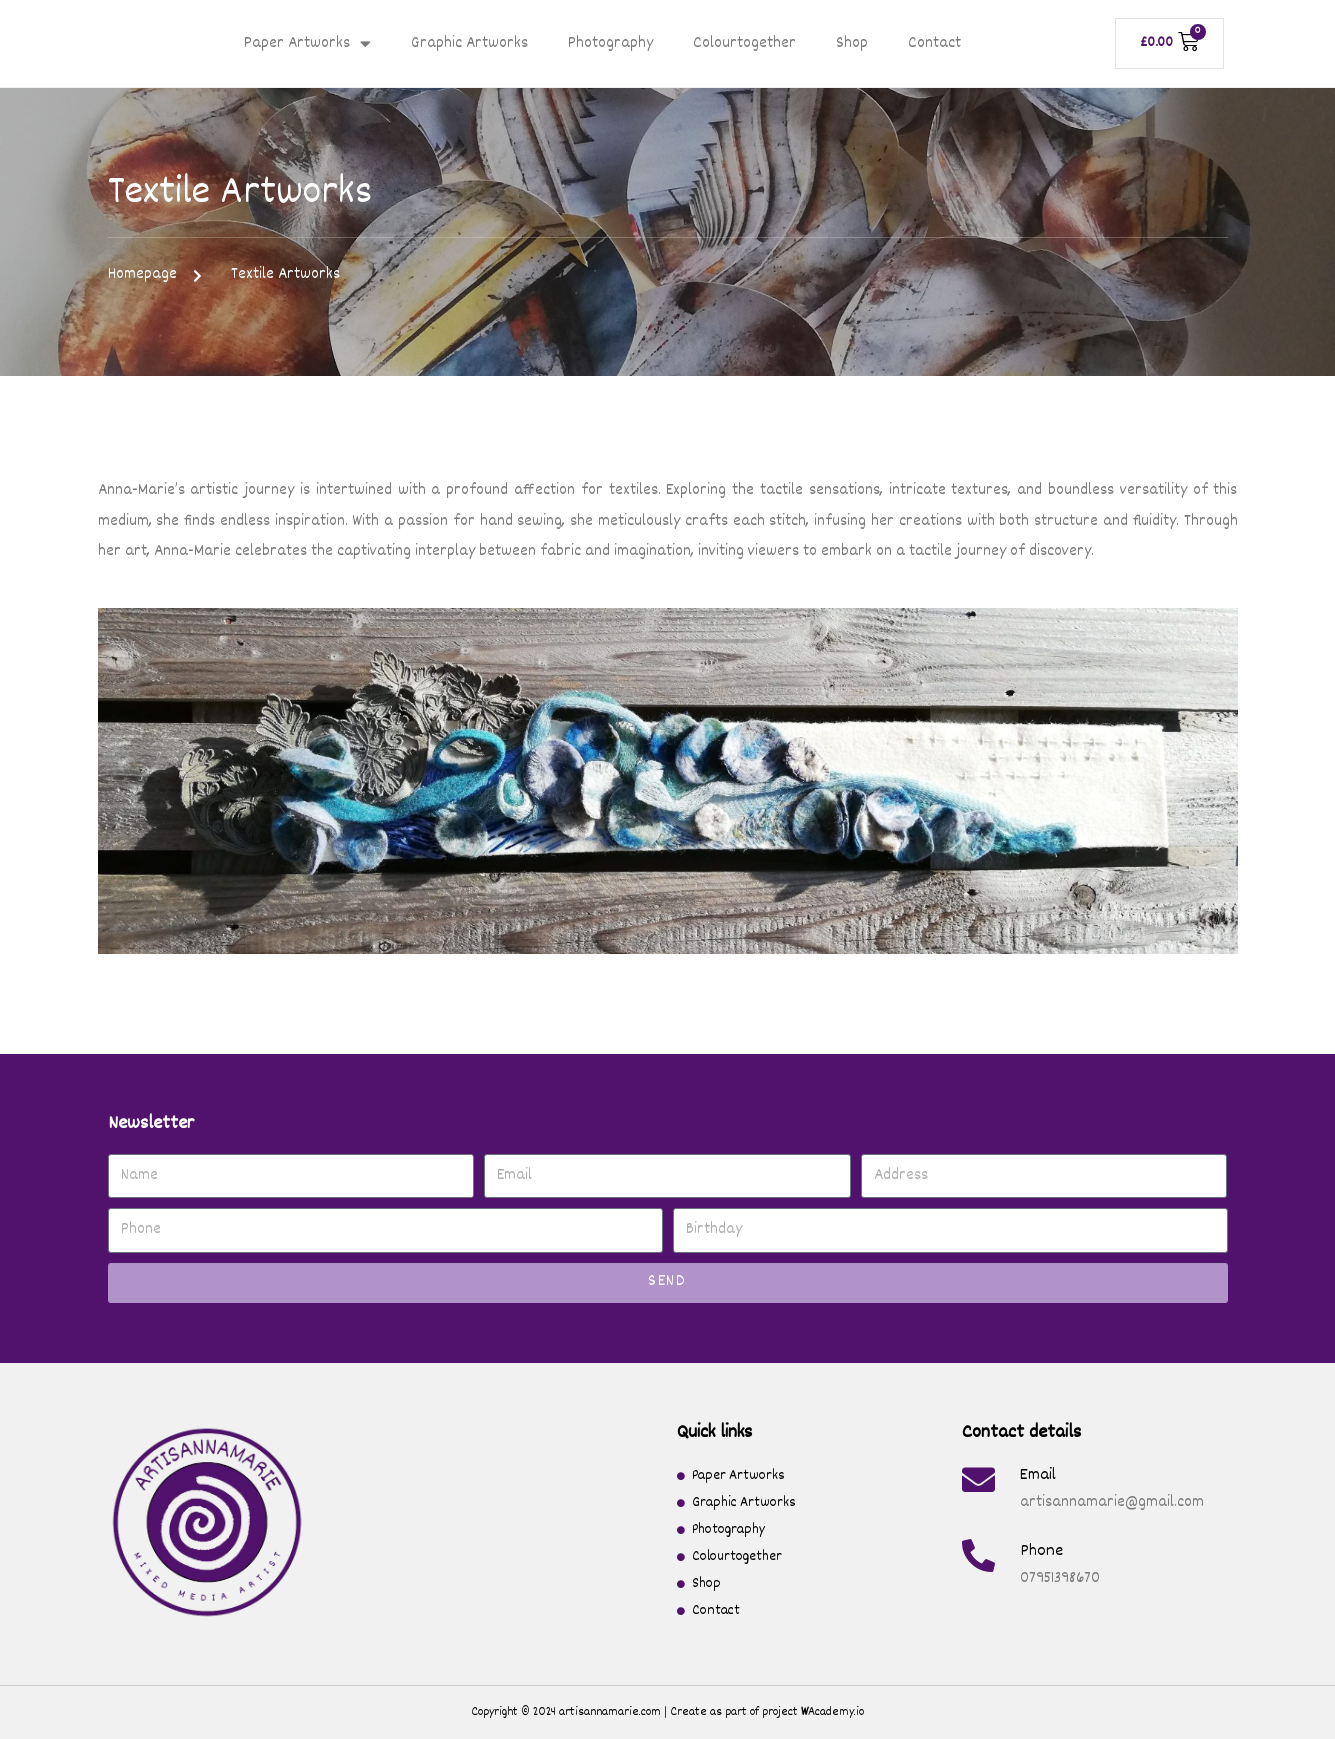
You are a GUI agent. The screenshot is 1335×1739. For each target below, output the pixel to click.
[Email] (978, 1479)
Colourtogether (744, 44)
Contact (934, 44)
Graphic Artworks (469, 44)
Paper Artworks (307, 43)
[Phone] (978, 1555)
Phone (1041, 1551)
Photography (610, 44)
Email (1038, 1475)
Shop (852, 44)
